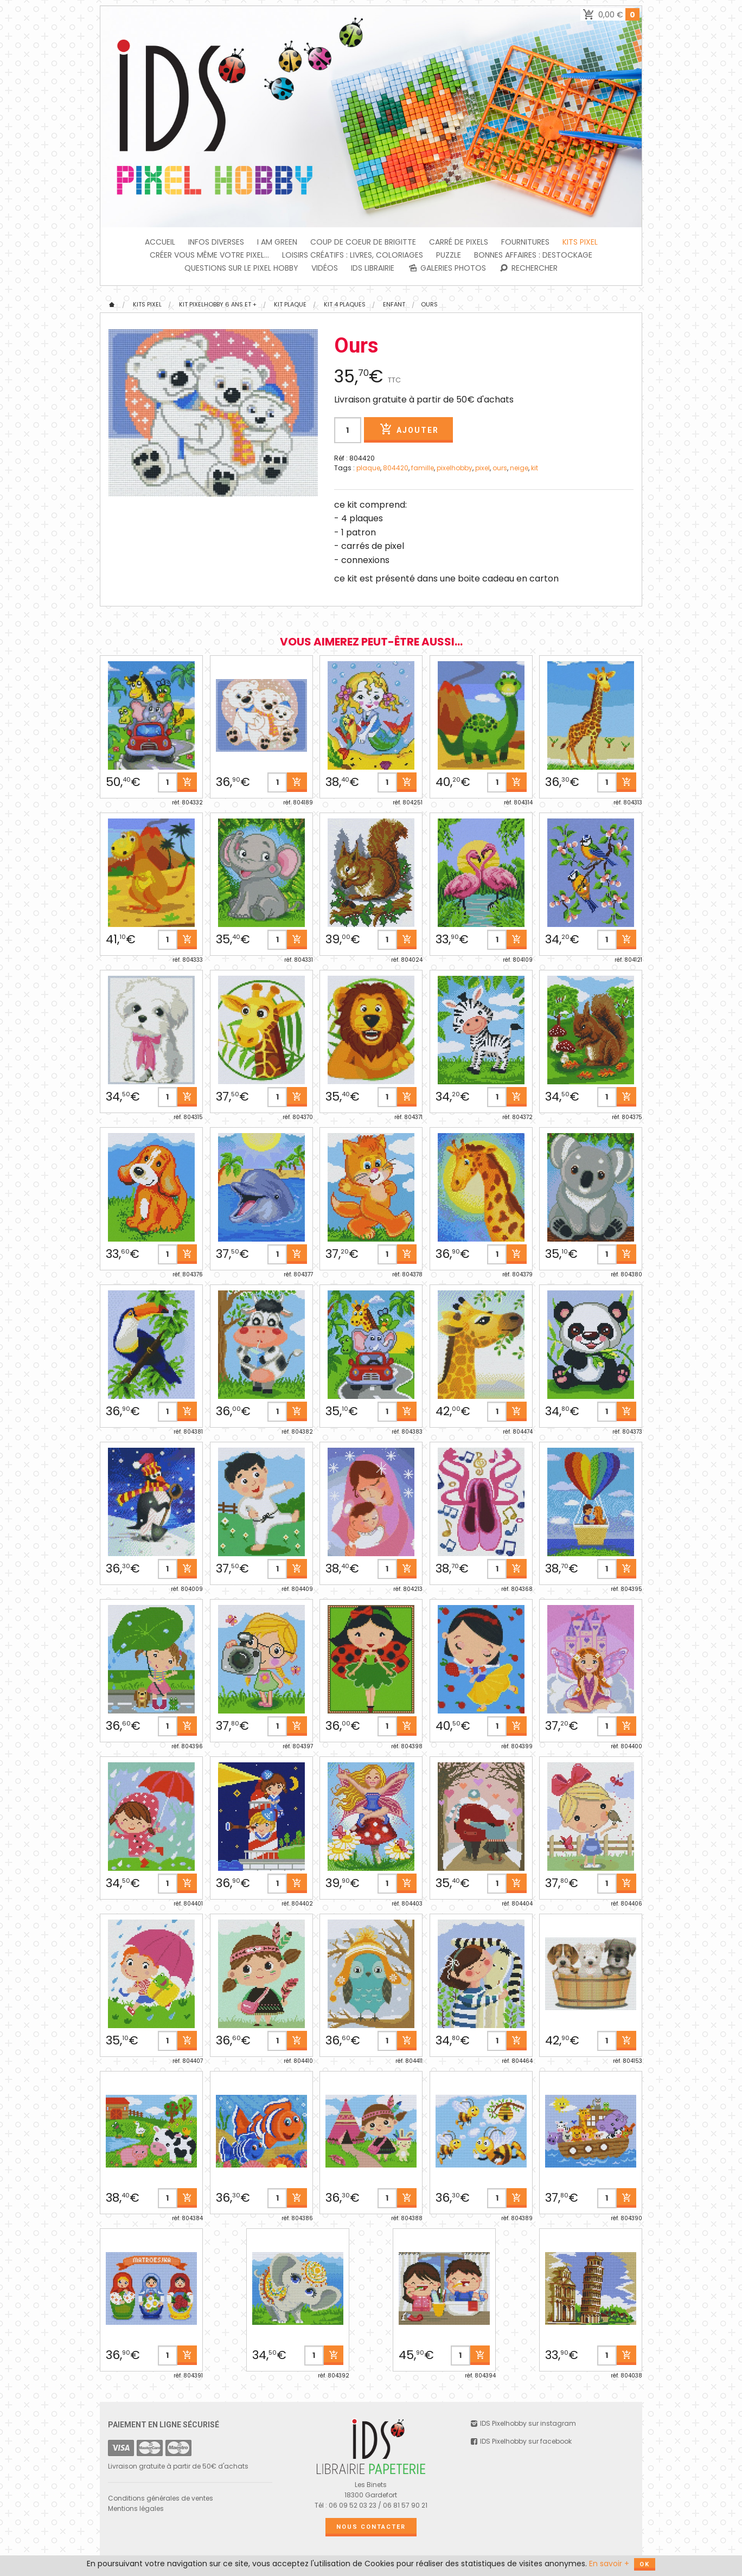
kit (534, 467)
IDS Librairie (372, 268)
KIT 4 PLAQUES (345, 304)
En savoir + (609, 2563)
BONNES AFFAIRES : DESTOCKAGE (533, 255)
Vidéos (324, 268)
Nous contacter (371, 2526)
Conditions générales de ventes (160, 2498)
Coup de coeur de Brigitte (363, 241)
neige (519, 467)
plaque (368, 467)
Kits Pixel (580, 241)
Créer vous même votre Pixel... (209, 255)
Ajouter (408, 429)
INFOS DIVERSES (216, 241)
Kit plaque (290, 304)
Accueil (160, 241)
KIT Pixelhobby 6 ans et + (218, 304)
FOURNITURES (525, 241)
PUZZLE (448, 255)
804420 (395, 467)
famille (422, 467)
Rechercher (528, 268)
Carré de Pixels (458, 241)
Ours (429, 304)
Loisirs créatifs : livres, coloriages (352, 255)
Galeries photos (446, 268)
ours (499, 467)
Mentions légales (136, 2508)
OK (644, 2564)
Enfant (394, 304)
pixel (482, 467)
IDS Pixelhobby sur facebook (521, 2441)
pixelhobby (454, 467)
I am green (277, 241)
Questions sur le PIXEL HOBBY (241, 268)
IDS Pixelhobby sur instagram (523, 2423)
